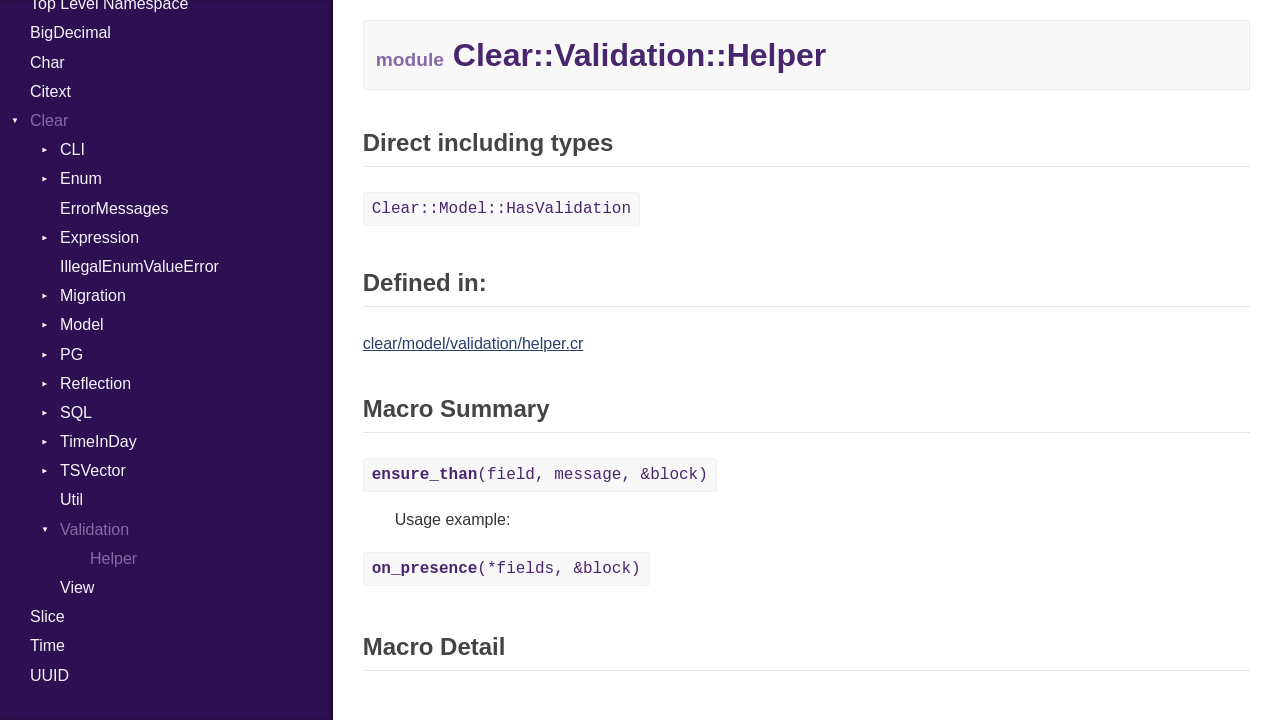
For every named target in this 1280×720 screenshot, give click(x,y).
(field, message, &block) (540, 475)
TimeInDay (98, 441)
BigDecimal (70, 32)
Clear (49, 120)
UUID (49, 675)
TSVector (93, 470)
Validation (94, 529)
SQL (76, 412)
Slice (47, 616)
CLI (72, 149)
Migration (93, 295)
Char (47, 62)
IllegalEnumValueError (139, 266)
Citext (50, 91)
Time (47, 645)
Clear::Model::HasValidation (501, 209)
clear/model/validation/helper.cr (473, 343)
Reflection (95, 383)
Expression (99, 237)
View (77, 587)
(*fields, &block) (506, 569)
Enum (81, 178)
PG (71, 354)
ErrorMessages (114, 208)
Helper (113, 558)
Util (71, 499)
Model (82, 324)
